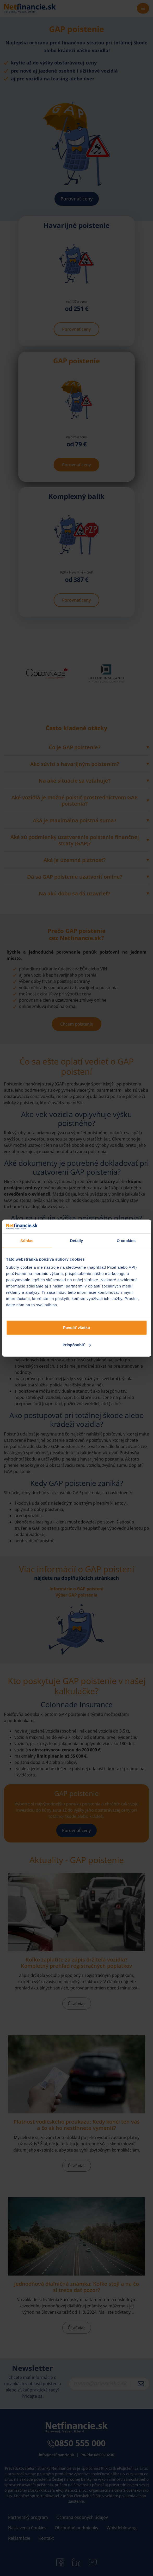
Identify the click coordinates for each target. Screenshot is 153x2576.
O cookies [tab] (126, 1240)
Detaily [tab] (76, 1240)
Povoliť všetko (76, 1327)
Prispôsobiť (77, 1344)
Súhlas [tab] (26, 1240)
